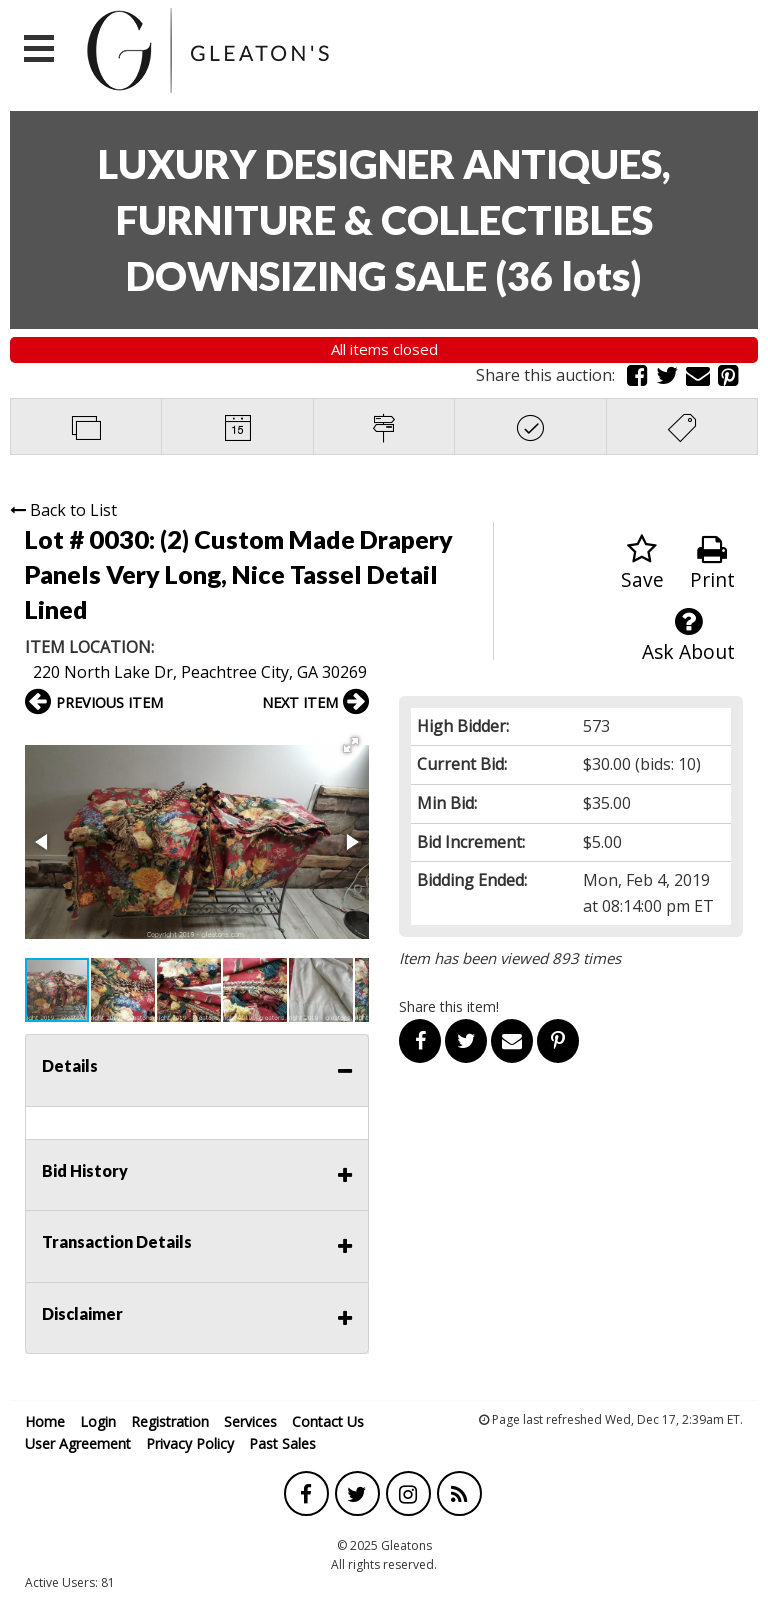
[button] (351, 745)
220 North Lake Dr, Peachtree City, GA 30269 (200, 672)
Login (98, 1421)
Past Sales (282, 1443)
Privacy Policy (190, 1443)
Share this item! (449, 1006)
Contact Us (328, 1421)
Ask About (688, 635)
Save (642, 563)
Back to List (63, 510)
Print (712, 563)
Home (45, 1421)
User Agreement (78, 1443)
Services (250, 1421)
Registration (170, 1421)
